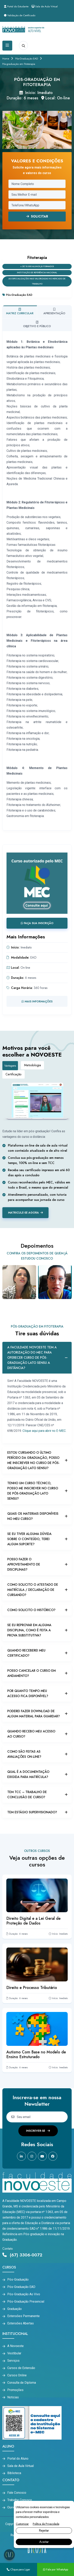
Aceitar (44, 2542)
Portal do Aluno (17, 2458)
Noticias (13, 2397)
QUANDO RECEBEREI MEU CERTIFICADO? (26, 1653)
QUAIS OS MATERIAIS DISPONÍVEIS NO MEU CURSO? (32, 1516)
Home (5, 58)
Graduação (14, 2309)
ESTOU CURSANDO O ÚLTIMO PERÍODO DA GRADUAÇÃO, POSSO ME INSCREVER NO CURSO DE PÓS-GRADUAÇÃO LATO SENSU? (33, 1460)
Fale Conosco (16, 2493)
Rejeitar (44, 2530)
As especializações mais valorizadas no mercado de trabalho (37, 281)
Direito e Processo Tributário (31, 1988)
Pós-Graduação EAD (26, 58)
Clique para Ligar (18, 2569)
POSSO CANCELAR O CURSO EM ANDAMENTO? (31, 1673)
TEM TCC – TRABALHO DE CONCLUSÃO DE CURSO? (27, 1794)
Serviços (13, 2360)
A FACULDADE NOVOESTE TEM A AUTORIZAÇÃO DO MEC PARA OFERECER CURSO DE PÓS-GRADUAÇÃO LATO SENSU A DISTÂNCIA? (32, 1357)
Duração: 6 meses (21, 98)
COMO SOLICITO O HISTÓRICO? (31, 1610)
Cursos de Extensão (21, 2368)
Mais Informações (37, 1001)
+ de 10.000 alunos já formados (37, 266)
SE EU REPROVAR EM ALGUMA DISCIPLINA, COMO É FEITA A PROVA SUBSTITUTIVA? (29, 1630)
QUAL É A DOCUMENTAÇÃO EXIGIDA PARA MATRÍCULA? (28, 1774)
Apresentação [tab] (54, 311)
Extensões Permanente (23, 2316)
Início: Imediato (36, 92)
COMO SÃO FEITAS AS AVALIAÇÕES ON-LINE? (24, 1754)
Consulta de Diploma (21, 2382)
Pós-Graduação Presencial (25, 2301)
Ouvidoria (13, 2507)
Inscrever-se (38, 2131)
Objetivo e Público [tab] (37, 324)
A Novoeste (15, 2346)
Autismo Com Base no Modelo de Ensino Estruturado (36, 2054)
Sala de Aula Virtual (45, 6)
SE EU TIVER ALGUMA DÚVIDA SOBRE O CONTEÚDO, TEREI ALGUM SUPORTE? (29, 1539)
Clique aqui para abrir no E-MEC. (44, 1431)
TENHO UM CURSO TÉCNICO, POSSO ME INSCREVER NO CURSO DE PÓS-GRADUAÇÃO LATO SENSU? (32, 1491)
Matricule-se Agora (25, 1213)
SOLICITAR (37, 216)
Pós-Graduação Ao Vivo (23, 2294)
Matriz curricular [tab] (20, 311)
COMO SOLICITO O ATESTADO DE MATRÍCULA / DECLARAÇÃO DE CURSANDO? (32, 1589)
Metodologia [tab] (32, 1065)
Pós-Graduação (18, 2279)
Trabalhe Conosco (19, 2500)
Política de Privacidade (46, 2524)
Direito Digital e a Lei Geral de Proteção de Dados (33, 1921)
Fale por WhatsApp (55, 2569)
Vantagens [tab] (10, 1066)
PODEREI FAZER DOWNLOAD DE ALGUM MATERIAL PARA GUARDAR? (33, 1714)
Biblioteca (14, 2473)
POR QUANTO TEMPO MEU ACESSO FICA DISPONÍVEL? (27, 1693)
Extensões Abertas (20, 2323)
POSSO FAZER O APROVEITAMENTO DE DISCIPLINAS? (23, 1564)
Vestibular (14, 2353)
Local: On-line (55, 98)
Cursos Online (17, 2375)
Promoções (15, 2390)
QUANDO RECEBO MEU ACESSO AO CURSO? (31, 1734)
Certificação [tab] (14, 1074)
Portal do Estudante (16, 6)
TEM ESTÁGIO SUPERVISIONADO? (32, 1812)
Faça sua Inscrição (37, 923)
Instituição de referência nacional (37, 272)
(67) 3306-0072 (22, 2255)
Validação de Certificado (19, 15)
